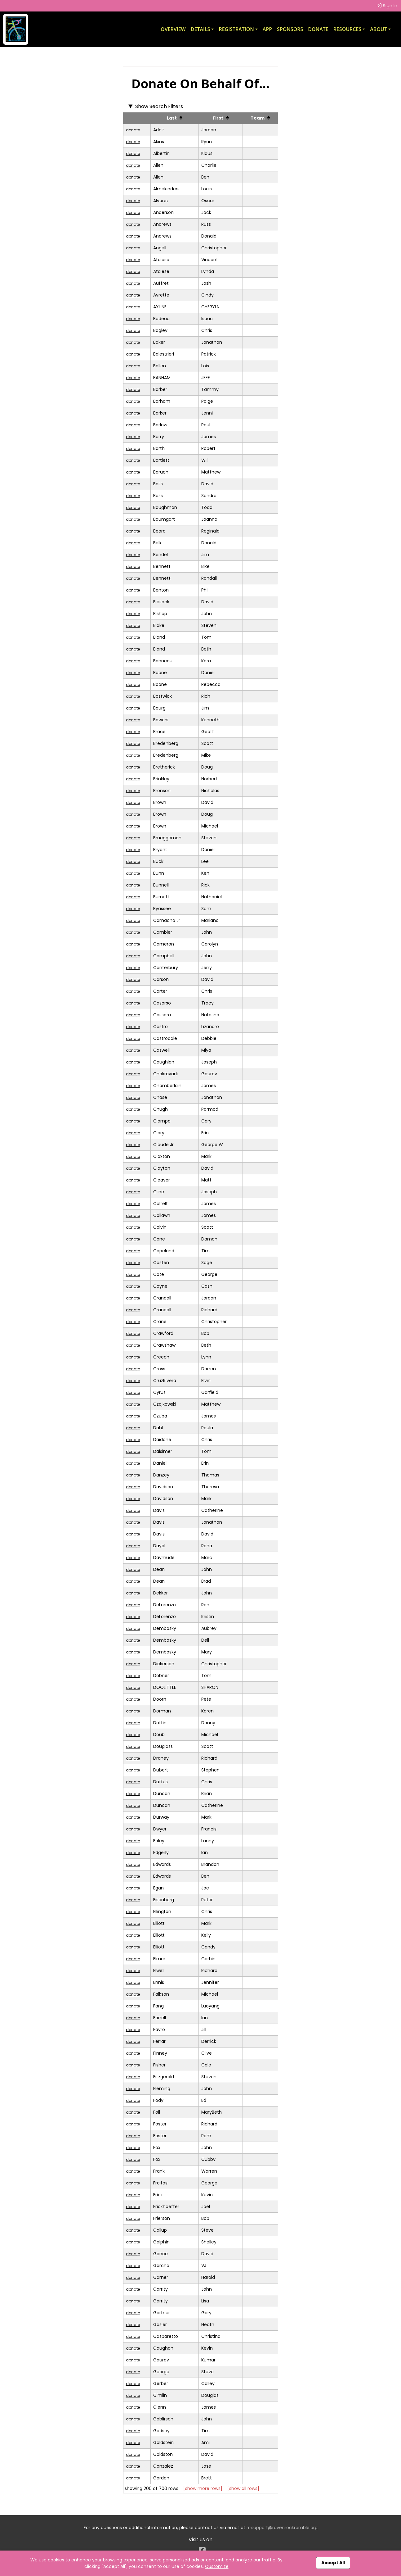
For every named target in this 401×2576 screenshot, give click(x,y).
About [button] (378, 29)
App (267, 29)
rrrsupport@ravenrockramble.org (282, 2527)
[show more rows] (202, 2488)
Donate (318, 29)
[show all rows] (243, 2488)
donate (133, 130)
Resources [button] (347, 29)
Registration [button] (236, 29)
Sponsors (290, 29)
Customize (217, 2566)
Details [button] (200, 29)
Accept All (333, 2563)
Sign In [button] (387, 5)
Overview (173, 29)
